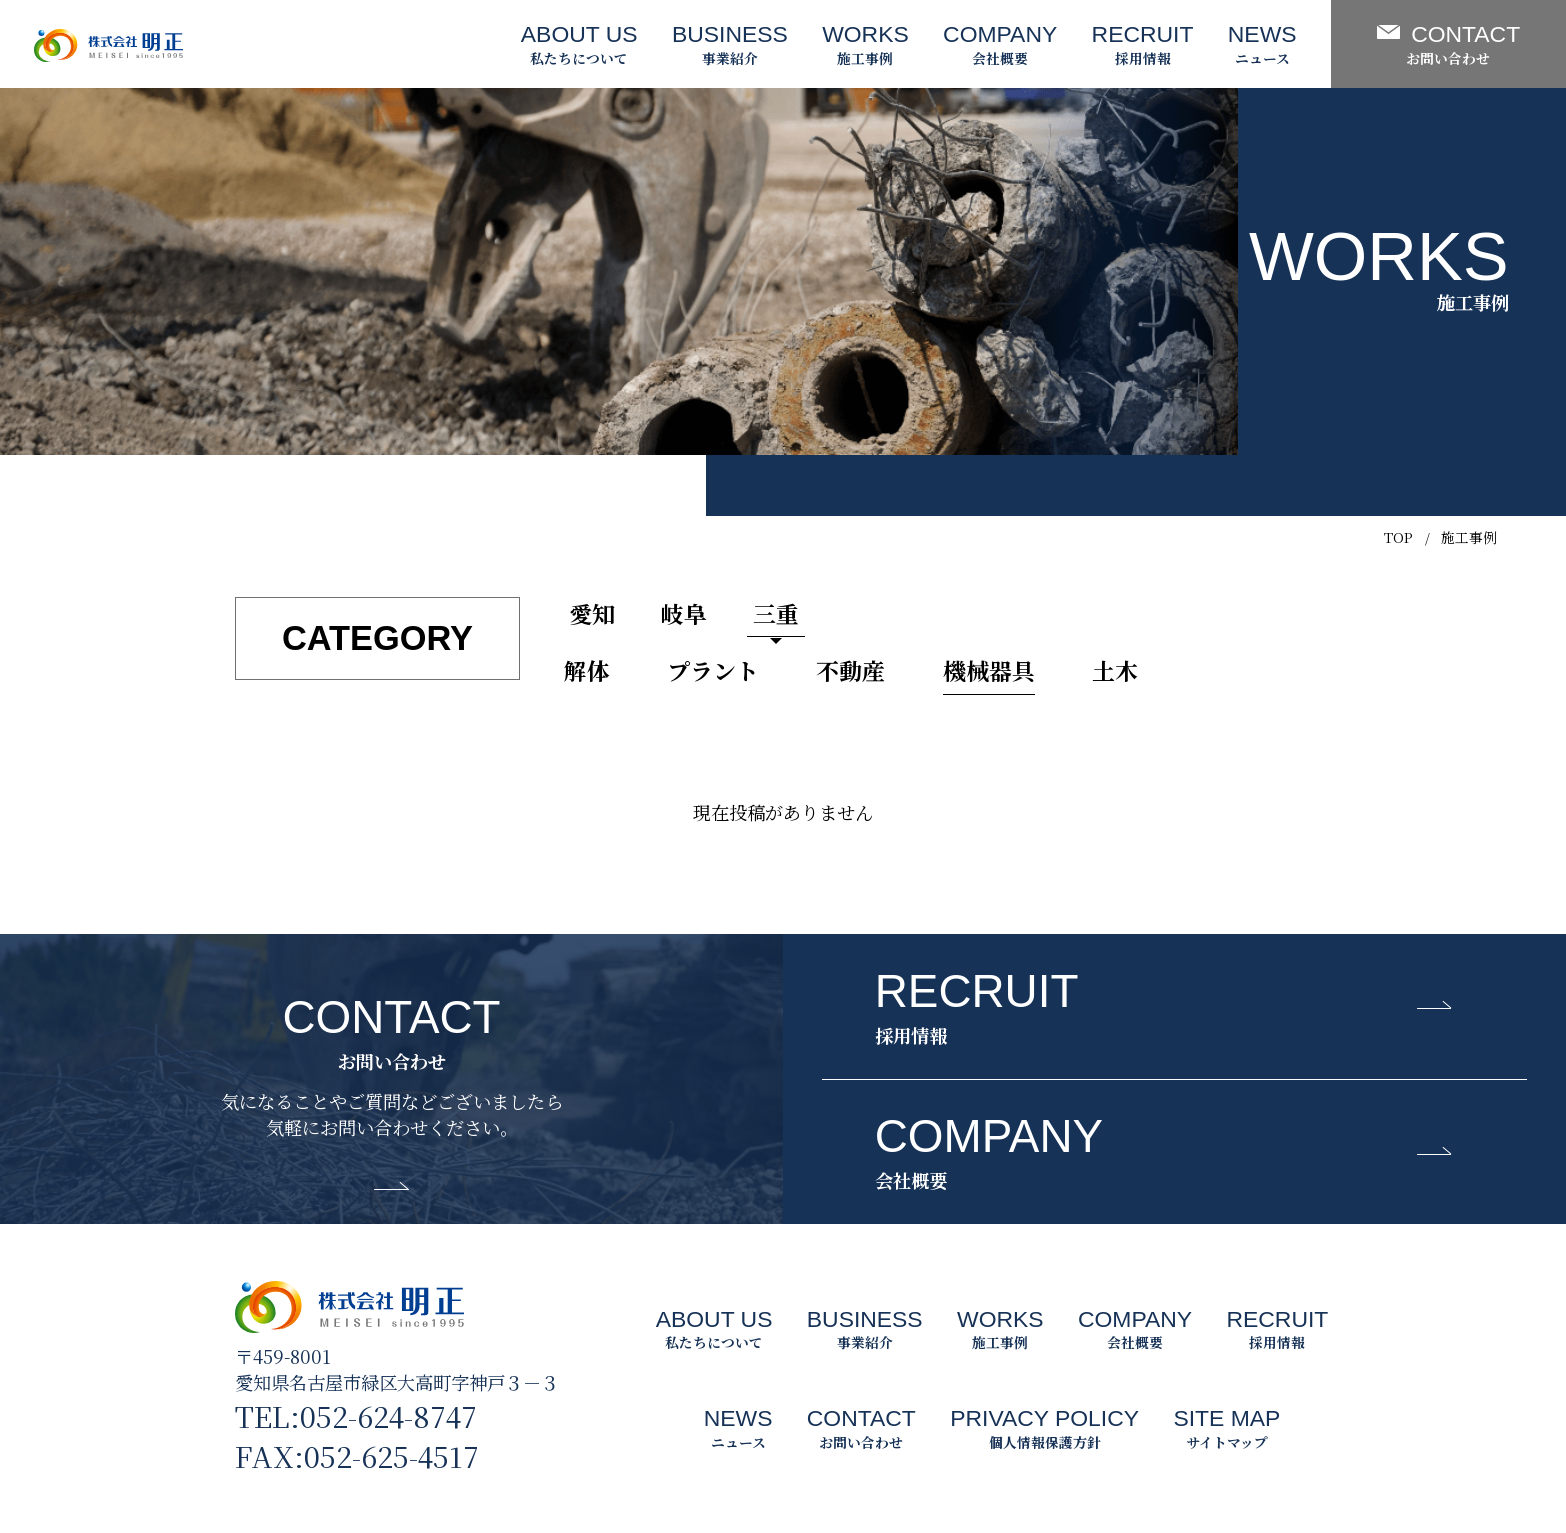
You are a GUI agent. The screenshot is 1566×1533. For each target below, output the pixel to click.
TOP (1398, 537)
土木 (1115, 670)
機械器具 (989, 670)
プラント (713, 670)
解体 (587, 670)
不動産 (850, 670)
